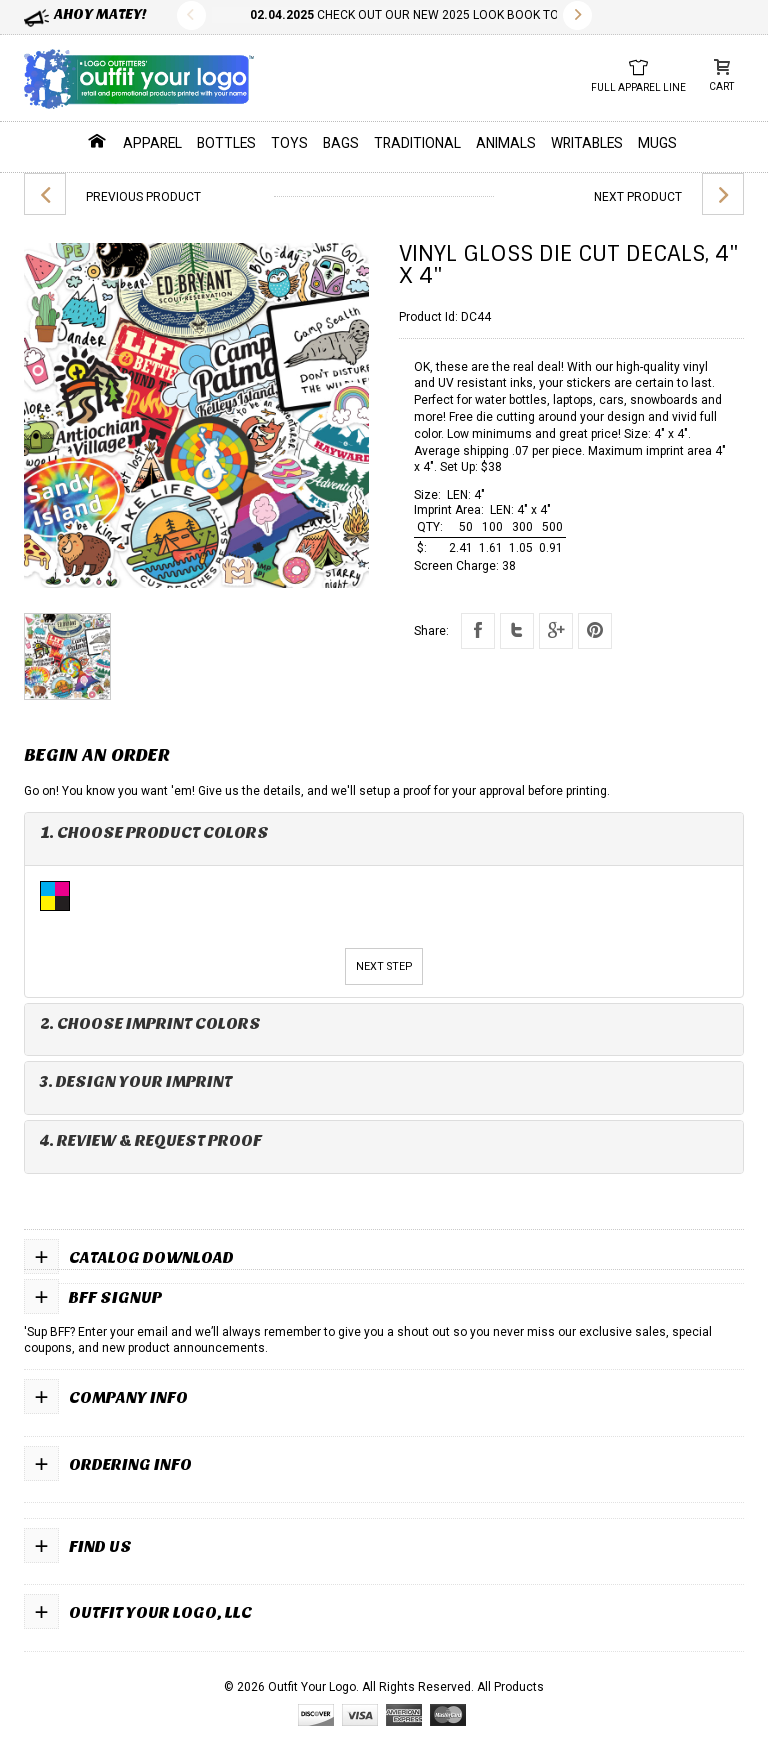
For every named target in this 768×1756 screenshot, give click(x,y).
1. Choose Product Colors (154, 832)
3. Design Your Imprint (136, 1081)
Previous (191, 15)
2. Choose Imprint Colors (150, 1023)
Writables (587, 143)
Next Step (384, 966)
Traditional (417, 143)
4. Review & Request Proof (151, 1140)
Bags (341, 143)
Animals (506, 143)
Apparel (152, 143)
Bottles (226, 143)
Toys (289, 143)
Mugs (657, 143)
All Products (510, 1687)
